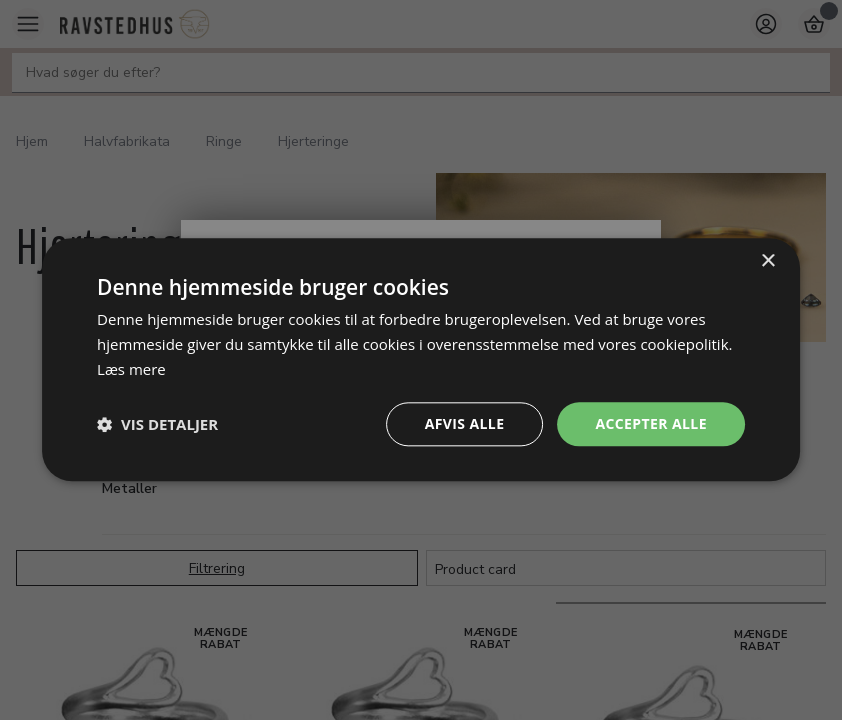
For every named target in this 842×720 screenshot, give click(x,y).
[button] (157, 424)
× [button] (767, 261)
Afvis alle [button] (465, 423)
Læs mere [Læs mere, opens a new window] (131, 369)
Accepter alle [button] (650, 423)
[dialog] (421, 359)
